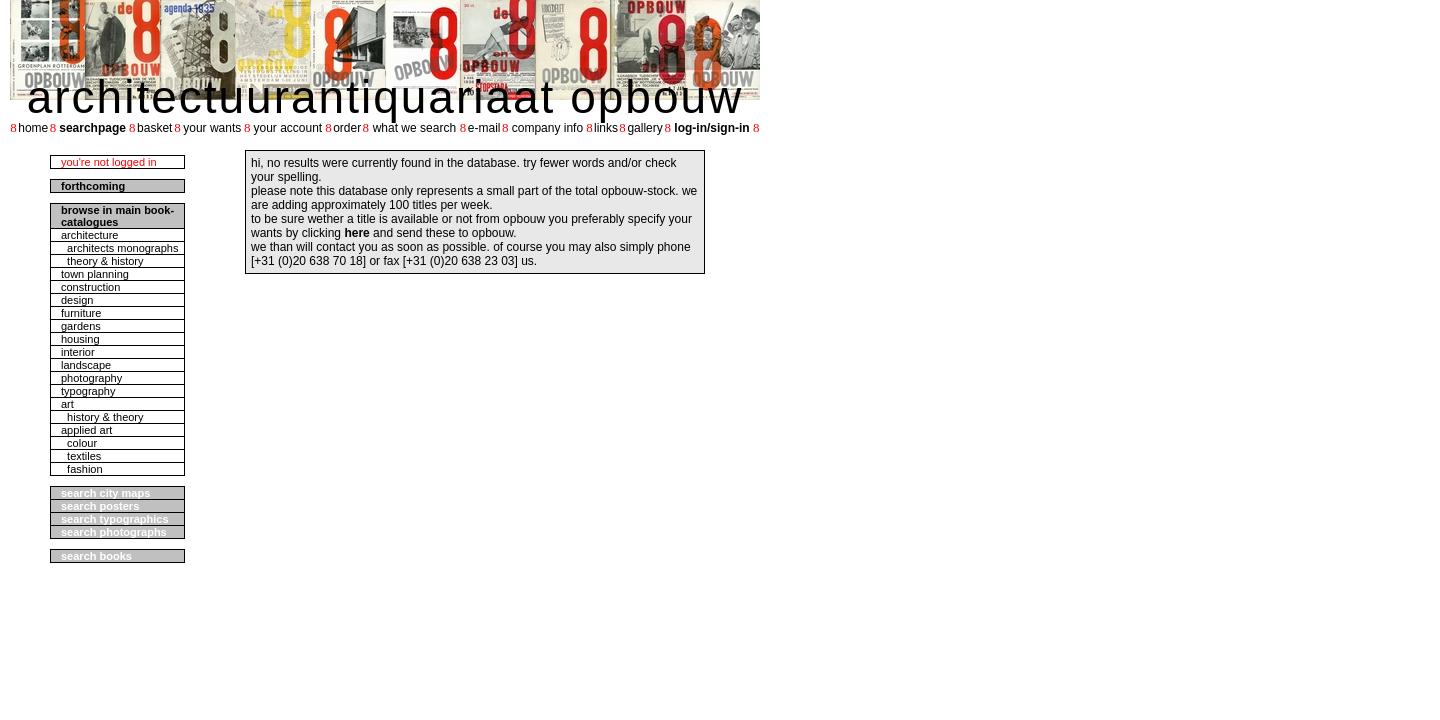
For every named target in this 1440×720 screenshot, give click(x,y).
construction (90, 287)
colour (79, 443)
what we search (414, 128)
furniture (81, 313)
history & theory (102, 417)
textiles (81, 456)
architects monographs (119, 248)
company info (547, 128)
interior (78, 352)
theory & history (102, 261)
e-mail (484, 128)
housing (80, 339)
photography (91, 378)
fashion (82, 469)
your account (287, 128)
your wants (212, 128)
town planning (95, 274)
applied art (86, 430)
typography (88, 391)
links (606, 128)
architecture (89, 235)
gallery (644, 128)
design (77, 300)
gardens (81, 326)
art (67, 404)
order (347, 128)
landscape (86, 365)
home (33, 128)
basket (154, 128)
